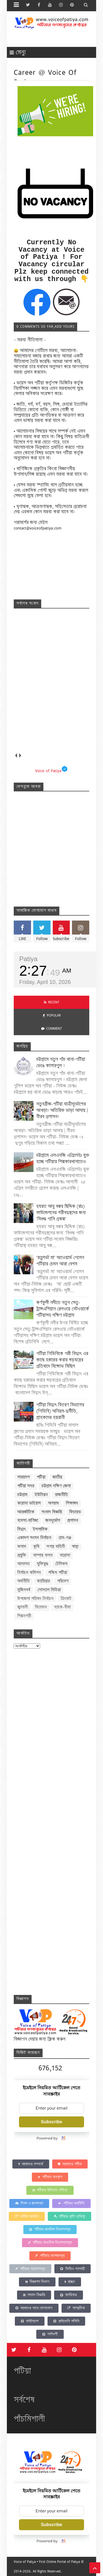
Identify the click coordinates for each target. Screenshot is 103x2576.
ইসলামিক (40, 1529)
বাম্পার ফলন (43, 1555)
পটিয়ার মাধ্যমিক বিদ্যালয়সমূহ (50, 2242)
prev (16, 755)
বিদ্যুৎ (21, 1529)
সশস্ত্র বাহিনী (55, 1546)
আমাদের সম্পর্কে (30, 2164)
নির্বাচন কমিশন (29, 1572)
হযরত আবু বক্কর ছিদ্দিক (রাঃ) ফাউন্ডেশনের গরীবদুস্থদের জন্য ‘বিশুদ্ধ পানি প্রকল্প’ (61, 1212)
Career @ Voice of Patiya (45, 77)
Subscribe (51, 2121)
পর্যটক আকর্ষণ (27, 2216)
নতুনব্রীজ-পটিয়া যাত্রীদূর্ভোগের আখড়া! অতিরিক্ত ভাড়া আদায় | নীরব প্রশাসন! (62, 1110)
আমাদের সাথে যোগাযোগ (33, 2308)
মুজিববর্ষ (23, 1590)
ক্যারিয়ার (43, 1581)
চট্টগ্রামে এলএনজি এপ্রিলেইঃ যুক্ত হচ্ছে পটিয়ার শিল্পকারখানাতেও (62, 1158)
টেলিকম (61, 1564)
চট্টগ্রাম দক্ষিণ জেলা (56, 1486)
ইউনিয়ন (41, 1495)
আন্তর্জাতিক (25, 1512)
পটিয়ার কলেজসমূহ (50, 2255)
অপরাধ (53, 1503)
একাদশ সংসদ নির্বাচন (34, 1538)
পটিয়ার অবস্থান (50, 2177)
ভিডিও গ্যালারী (72, 2268)
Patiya (28, 959)
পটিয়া (41, 1477)
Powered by (51, 2138)
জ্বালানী (22, 1607)
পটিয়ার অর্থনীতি (71, 2203)
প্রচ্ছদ (70, 2281)
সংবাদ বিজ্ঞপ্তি (51, 1512)
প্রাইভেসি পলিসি (66, 2321)
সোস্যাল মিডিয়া (49, 1590)
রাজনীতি (61, 1495)
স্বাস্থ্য (75, 1546)
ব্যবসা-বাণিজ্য (27, 1520)
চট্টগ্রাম (22, 1495)
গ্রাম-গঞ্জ (65, 1538)
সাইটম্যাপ (29, 2321)
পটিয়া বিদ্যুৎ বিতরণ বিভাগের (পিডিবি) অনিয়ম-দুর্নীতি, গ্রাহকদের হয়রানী (60, 1411)
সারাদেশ (23, 1477)
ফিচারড (75, 1512)
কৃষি (36, 1546)
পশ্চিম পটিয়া (57, 1572)
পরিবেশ (62, 1581)
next (20, 755)
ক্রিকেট (66, 1598)
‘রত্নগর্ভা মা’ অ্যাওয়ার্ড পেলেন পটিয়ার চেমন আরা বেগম (60, 1261)
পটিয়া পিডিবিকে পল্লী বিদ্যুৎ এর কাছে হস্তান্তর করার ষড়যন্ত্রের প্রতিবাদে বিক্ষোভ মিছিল (62, 1360)
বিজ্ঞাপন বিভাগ (37, 2281)
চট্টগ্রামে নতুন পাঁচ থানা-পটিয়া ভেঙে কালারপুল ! (60, 1062)
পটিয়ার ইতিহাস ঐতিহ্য (50, 2190)
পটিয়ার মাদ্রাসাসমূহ (30, 2268)
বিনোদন (41, 1607)
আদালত (23, 1564)
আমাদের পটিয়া (70, 2164)
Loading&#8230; (58, 1820)
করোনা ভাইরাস (29, 1503)
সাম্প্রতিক (76, 2308)
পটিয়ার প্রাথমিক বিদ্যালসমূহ (50, 2229)
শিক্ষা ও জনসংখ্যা (29, 2203)
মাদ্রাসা (65, 1555)
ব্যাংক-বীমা (62, 1607)
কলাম (21, 1546)
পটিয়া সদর (25, 1486)
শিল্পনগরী (24, 1616)
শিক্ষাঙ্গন (72, 1503)
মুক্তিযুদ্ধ (42, 1564)
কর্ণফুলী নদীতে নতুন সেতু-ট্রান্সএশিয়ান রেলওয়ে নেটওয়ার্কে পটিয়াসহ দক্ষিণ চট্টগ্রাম (62, 1309)
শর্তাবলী (50, 2334)
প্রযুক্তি (21, 1555)
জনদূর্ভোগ (52, 1520)
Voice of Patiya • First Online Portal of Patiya (47, 2561)
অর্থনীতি (23, 1581)
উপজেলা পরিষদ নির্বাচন (35, 1598)
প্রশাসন (72, 1520)
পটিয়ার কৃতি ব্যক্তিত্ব (69, 2216)
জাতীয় (57, 1477)
